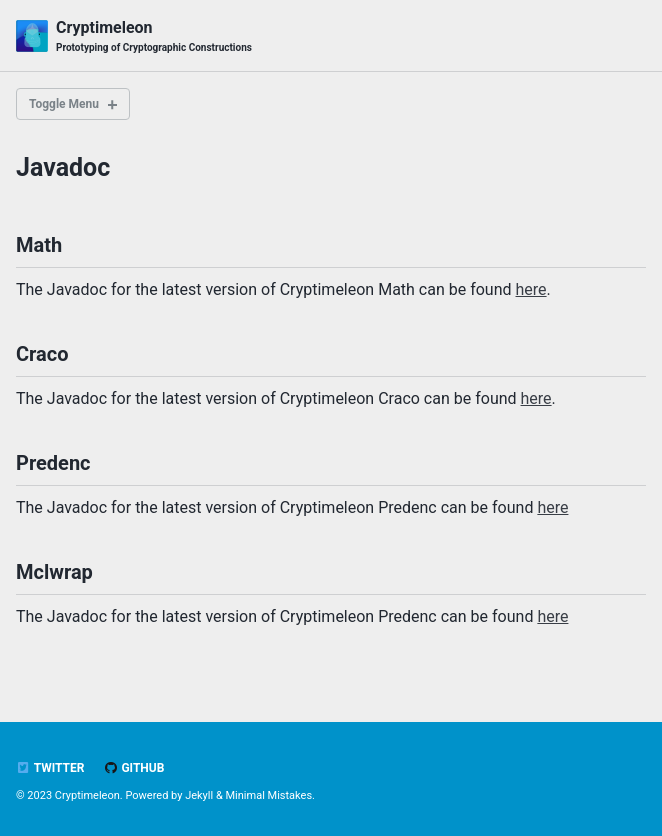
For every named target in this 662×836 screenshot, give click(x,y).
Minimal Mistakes (268, 795)
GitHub (133, 768)
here (531, 289)
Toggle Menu (64, 104)
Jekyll (199, 795)
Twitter (50, 768)
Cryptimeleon (154, 36)
